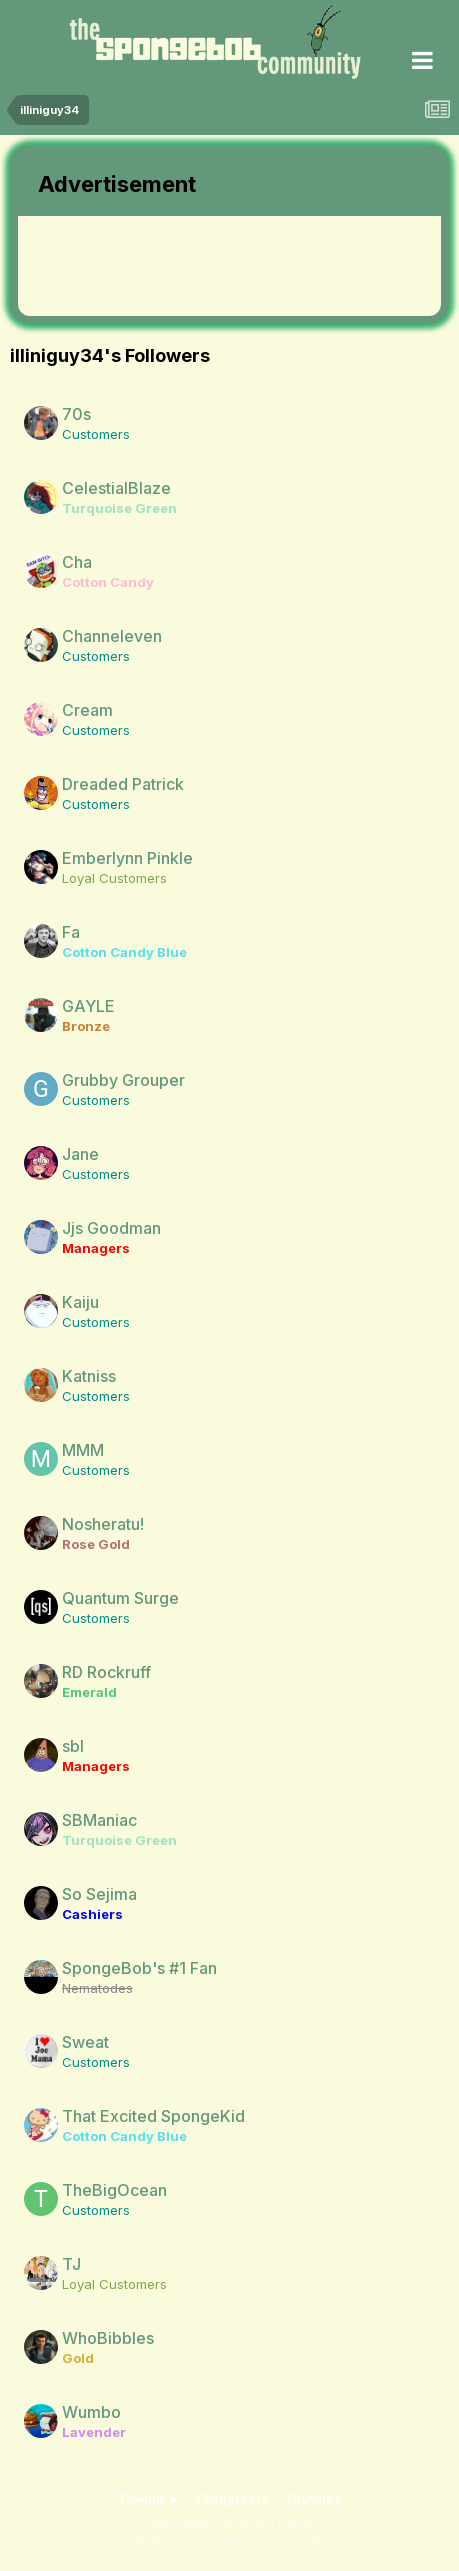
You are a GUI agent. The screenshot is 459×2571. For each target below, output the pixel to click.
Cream (87, 710)
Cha (77, 562)
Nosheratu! (103, 1524)
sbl (73, 1746)
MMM (83, 1450)
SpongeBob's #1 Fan (139, 1968)
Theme (147, 2499)
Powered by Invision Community (230, 2541)
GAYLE (88, 1006)
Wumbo (91, 2412)
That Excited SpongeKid (153, 2116)
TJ (71, 2264)
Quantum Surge (120, 1598)
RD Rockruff (106, 1672)
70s (76, 414)
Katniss (89, 1376)
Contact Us (232, 2499)
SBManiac (99, 1820)
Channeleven (112, 636)
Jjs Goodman (111, 1228)
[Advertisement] (178, 266)
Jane (80, 1154)
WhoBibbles (108, 2338)
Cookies (314, 2499)
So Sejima (99, 1894)
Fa (71, 932)
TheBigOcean (114, 2190)
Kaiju (80, 1302)
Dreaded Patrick (123, 784)
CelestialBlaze (116, 488)
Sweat (85, 2042)
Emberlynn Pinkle (127, 858)
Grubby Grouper (123, 1080)
